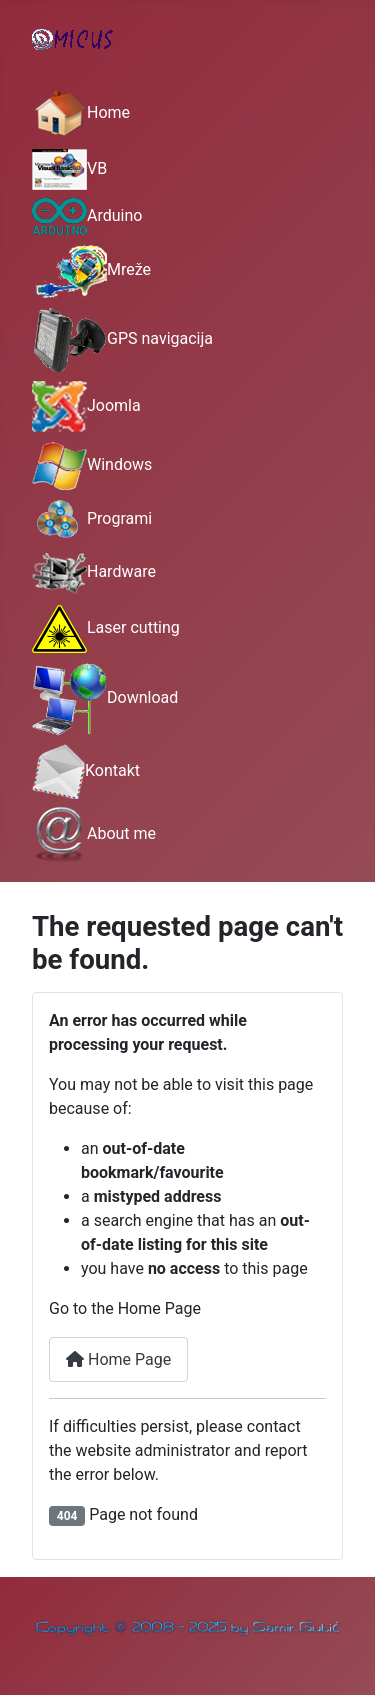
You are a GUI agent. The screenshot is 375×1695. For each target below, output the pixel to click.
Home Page (118, 1359)
